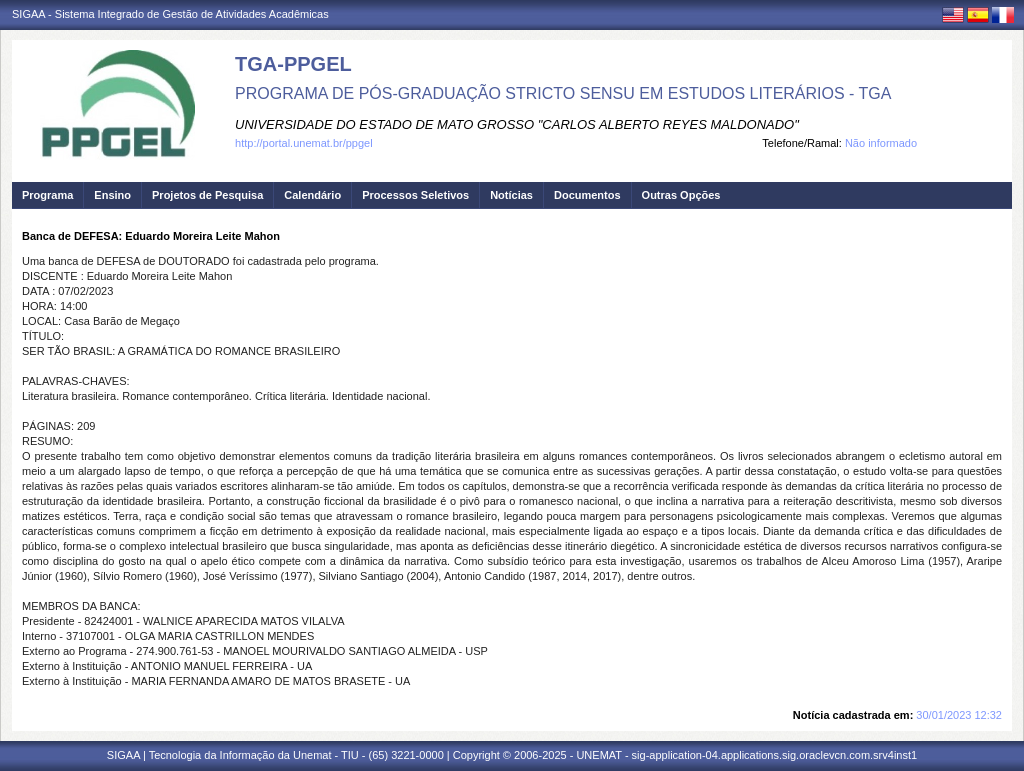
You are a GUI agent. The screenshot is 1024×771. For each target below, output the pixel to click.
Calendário (312, 195)
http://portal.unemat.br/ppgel (304, 143)
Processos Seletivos (415, 195)
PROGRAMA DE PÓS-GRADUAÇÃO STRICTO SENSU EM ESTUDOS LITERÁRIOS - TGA (563, 93)
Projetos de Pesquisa (207, 195)
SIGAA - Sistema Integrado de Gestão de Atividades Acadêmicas (170, 14)
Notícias (511, 195)
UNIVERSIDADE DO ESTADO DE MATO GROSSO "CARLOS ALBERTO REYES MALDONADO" (517, 124)
